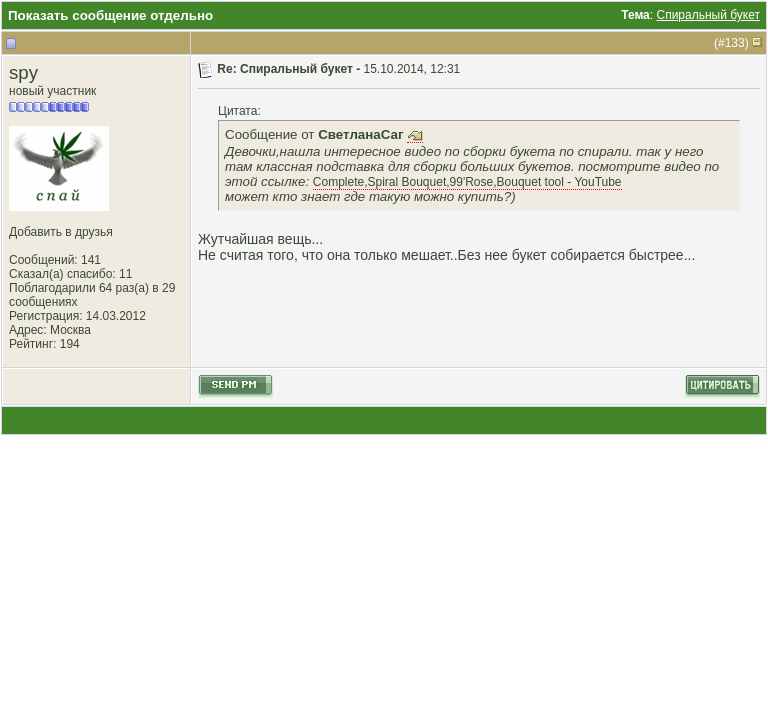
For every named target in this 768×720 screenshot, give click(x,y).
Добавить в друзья (61, 232)
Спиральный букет (708, 15)
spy (23, 72)
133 (735, 43)
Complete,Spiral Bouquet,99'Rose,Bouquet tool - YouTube (467, 182)
